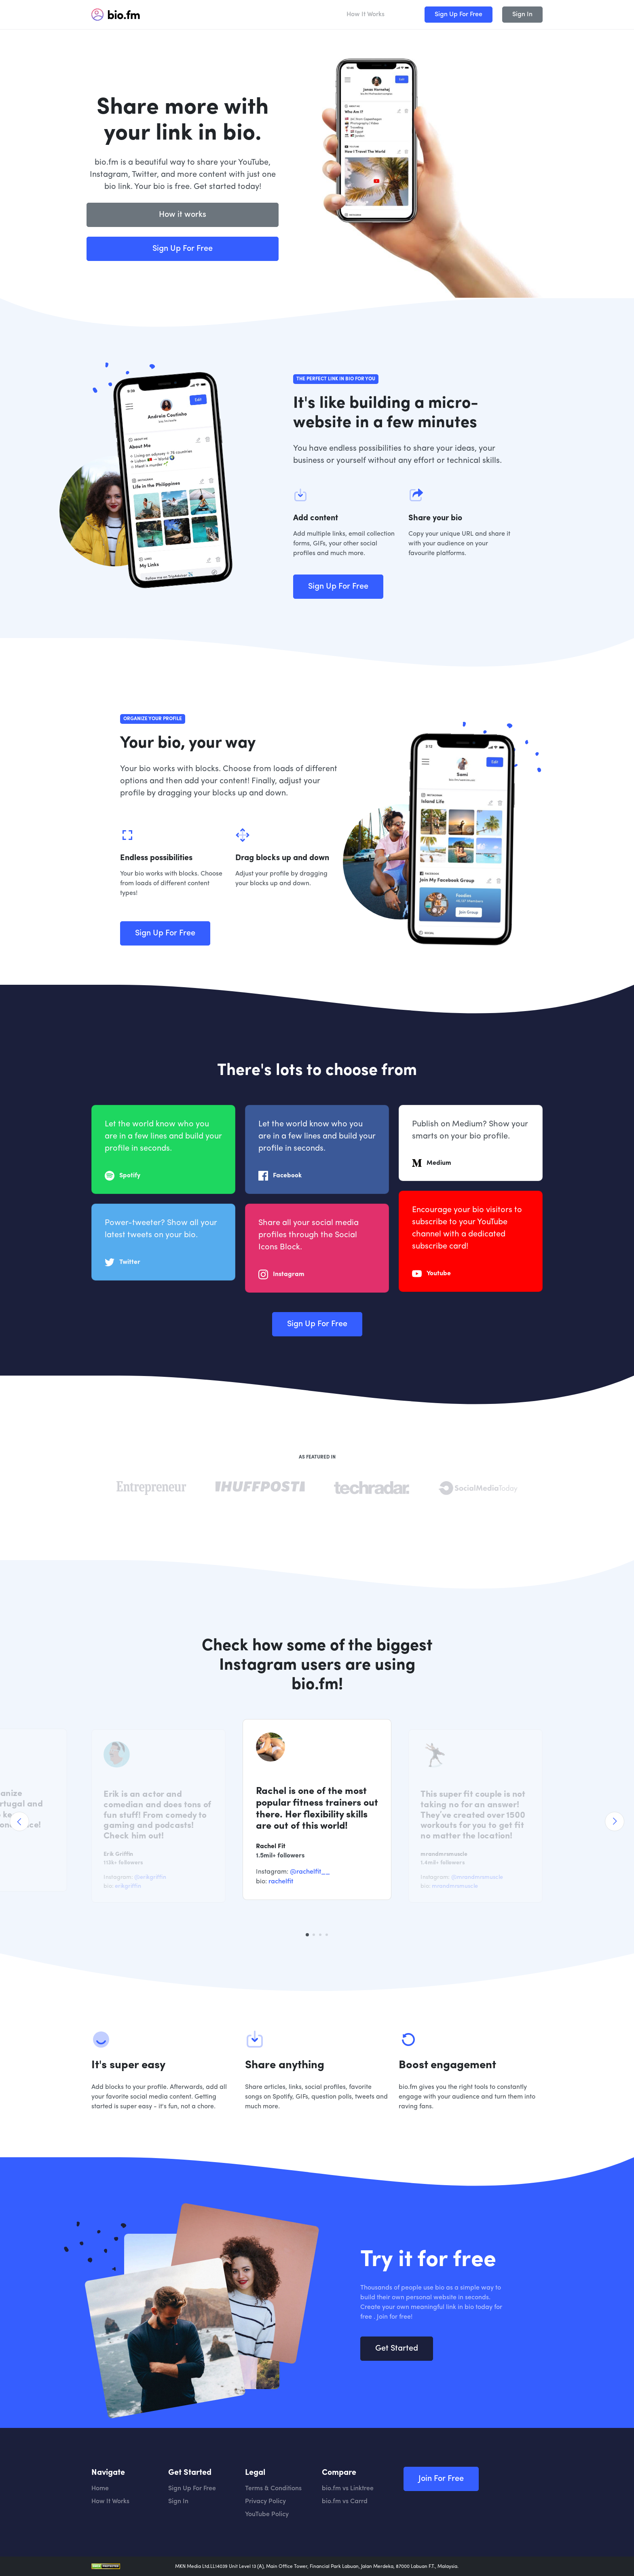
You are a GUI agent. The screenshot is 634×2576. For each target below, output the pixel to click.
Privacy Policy (265, 2501)
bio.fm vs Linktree (348, 2488)
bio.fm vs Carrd (345, 2501)
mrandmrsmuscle (455, 1886)
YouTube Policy (267, 2514)
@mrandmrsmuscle (477, 1877)
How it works (182, 215)
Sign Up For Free (458, 14)
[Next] (614, 1821)
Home (100, 2488)
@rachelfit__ (310, 1872)
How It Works (366, 14)
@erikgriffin (150, 1877)
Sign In (522, 14)
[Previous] (19, 1821)
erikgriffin (128, 1886)
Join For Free (441, 2479)
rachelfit (280, 1881)
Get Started (396, 2388)
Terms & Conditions (273, 2488)
